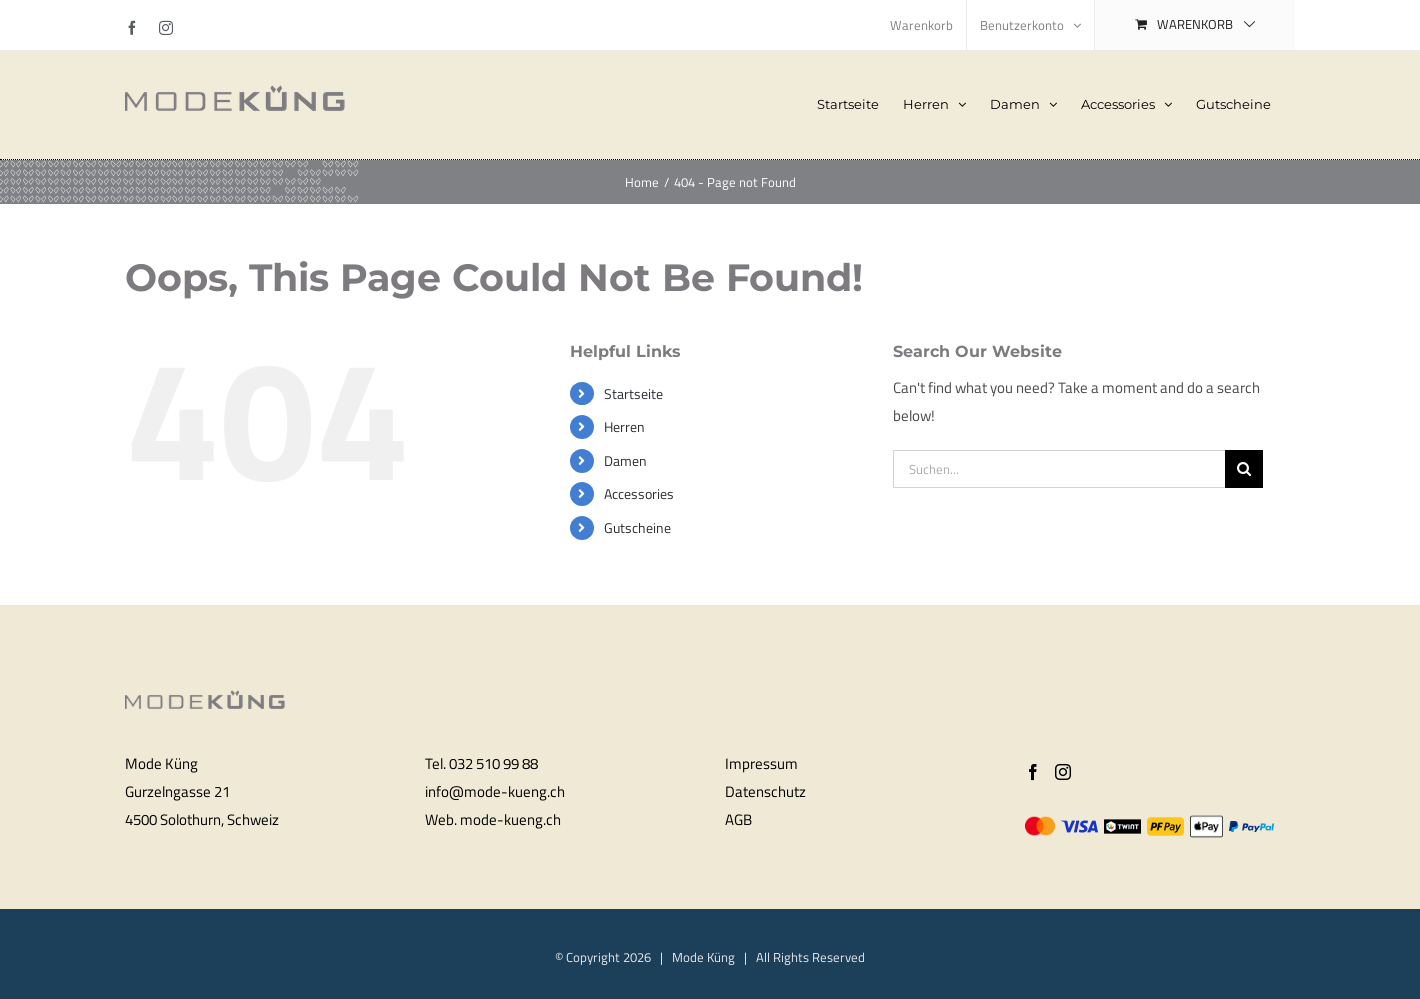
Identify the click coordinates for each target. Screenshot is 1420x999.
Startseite (633, 393)
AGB (738, 819)
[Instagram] (1063, 772)
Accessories (639, 493)
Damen (625, 460)
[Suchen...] (1059, 469)
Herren (624, 426)
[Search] (1244, 469)
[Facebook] (1033, 772)
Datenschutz (765, 791)
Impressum (761, 763)
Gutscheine (637, 527)
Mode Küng (703, 957)
